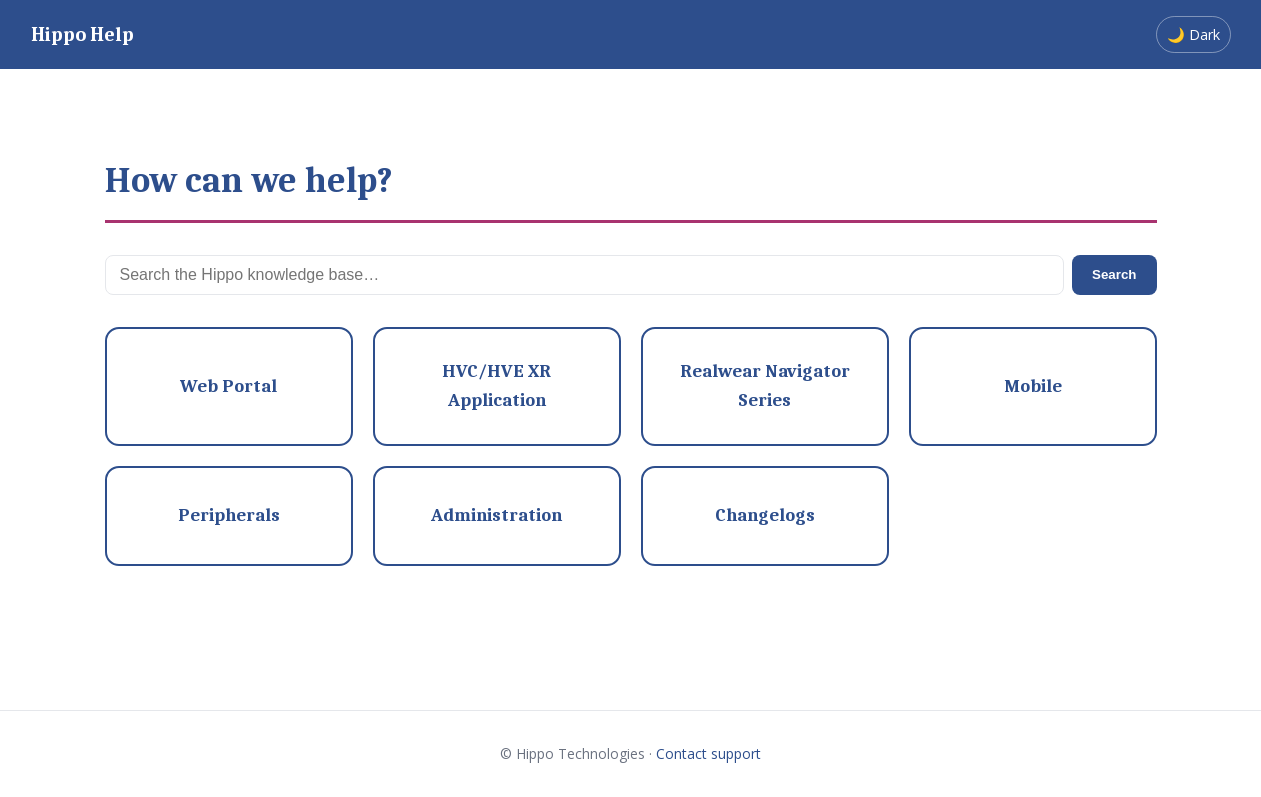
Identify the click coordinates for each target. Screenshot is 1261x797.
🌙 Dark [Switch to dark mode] (1193, 34)
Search (1114, 274)
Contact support (708, 753)
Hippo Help (82, 34)
